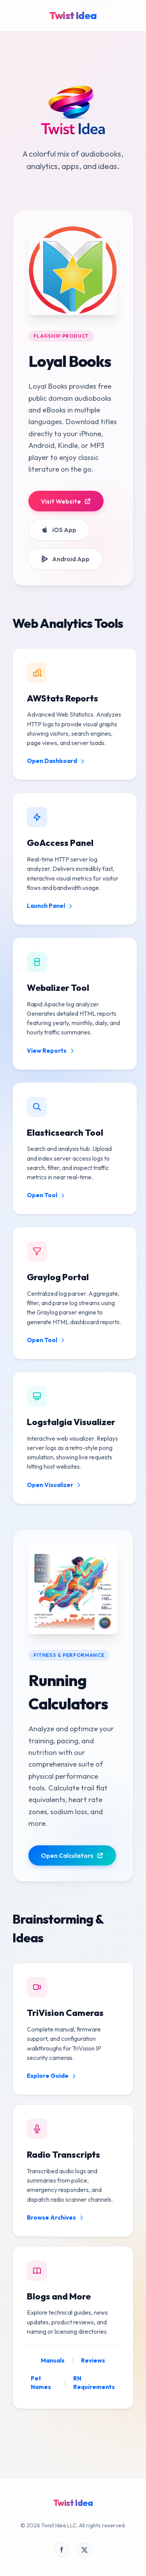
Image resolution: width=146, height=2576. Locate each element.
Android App (65, 559)
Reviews (93, 2360)
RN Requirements (94, 2383)
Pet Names (41, 2383)
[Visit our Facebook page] (62, 2550)
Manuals (53, 2360)
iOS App (58, 530)
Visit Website (66, 501)
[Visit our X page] (84, 2550)
